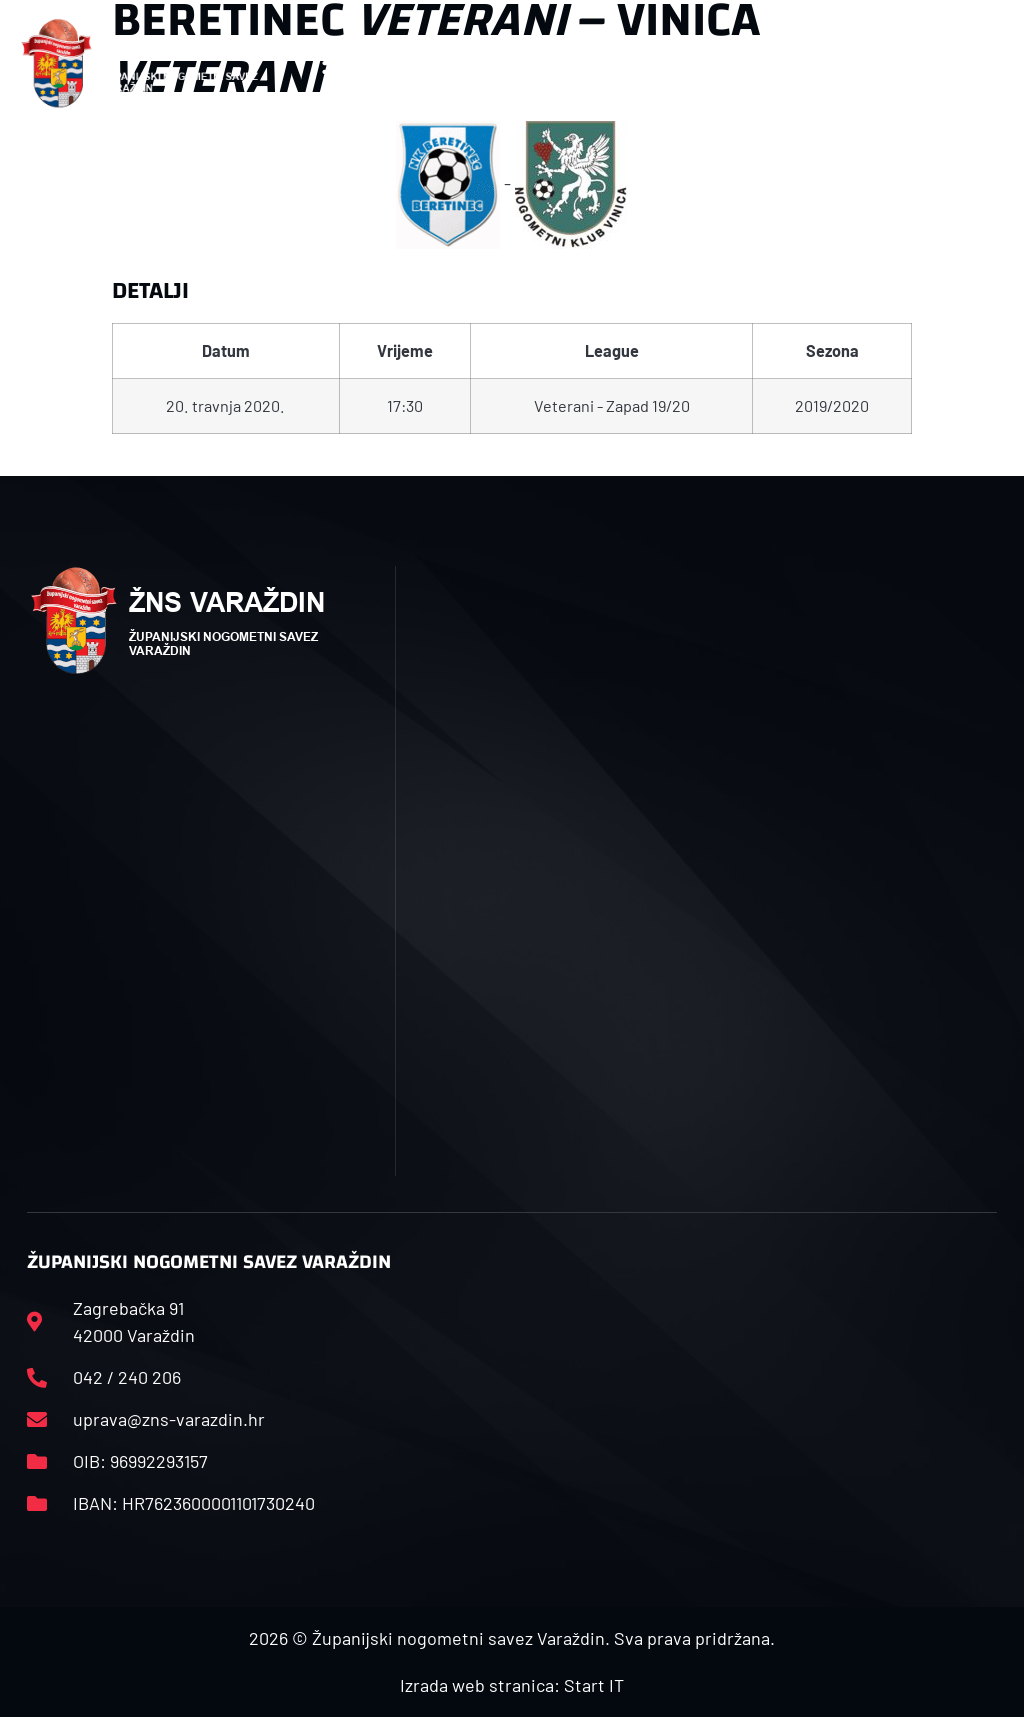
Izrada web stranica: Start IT (512, 1685)
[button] (338, 63)
